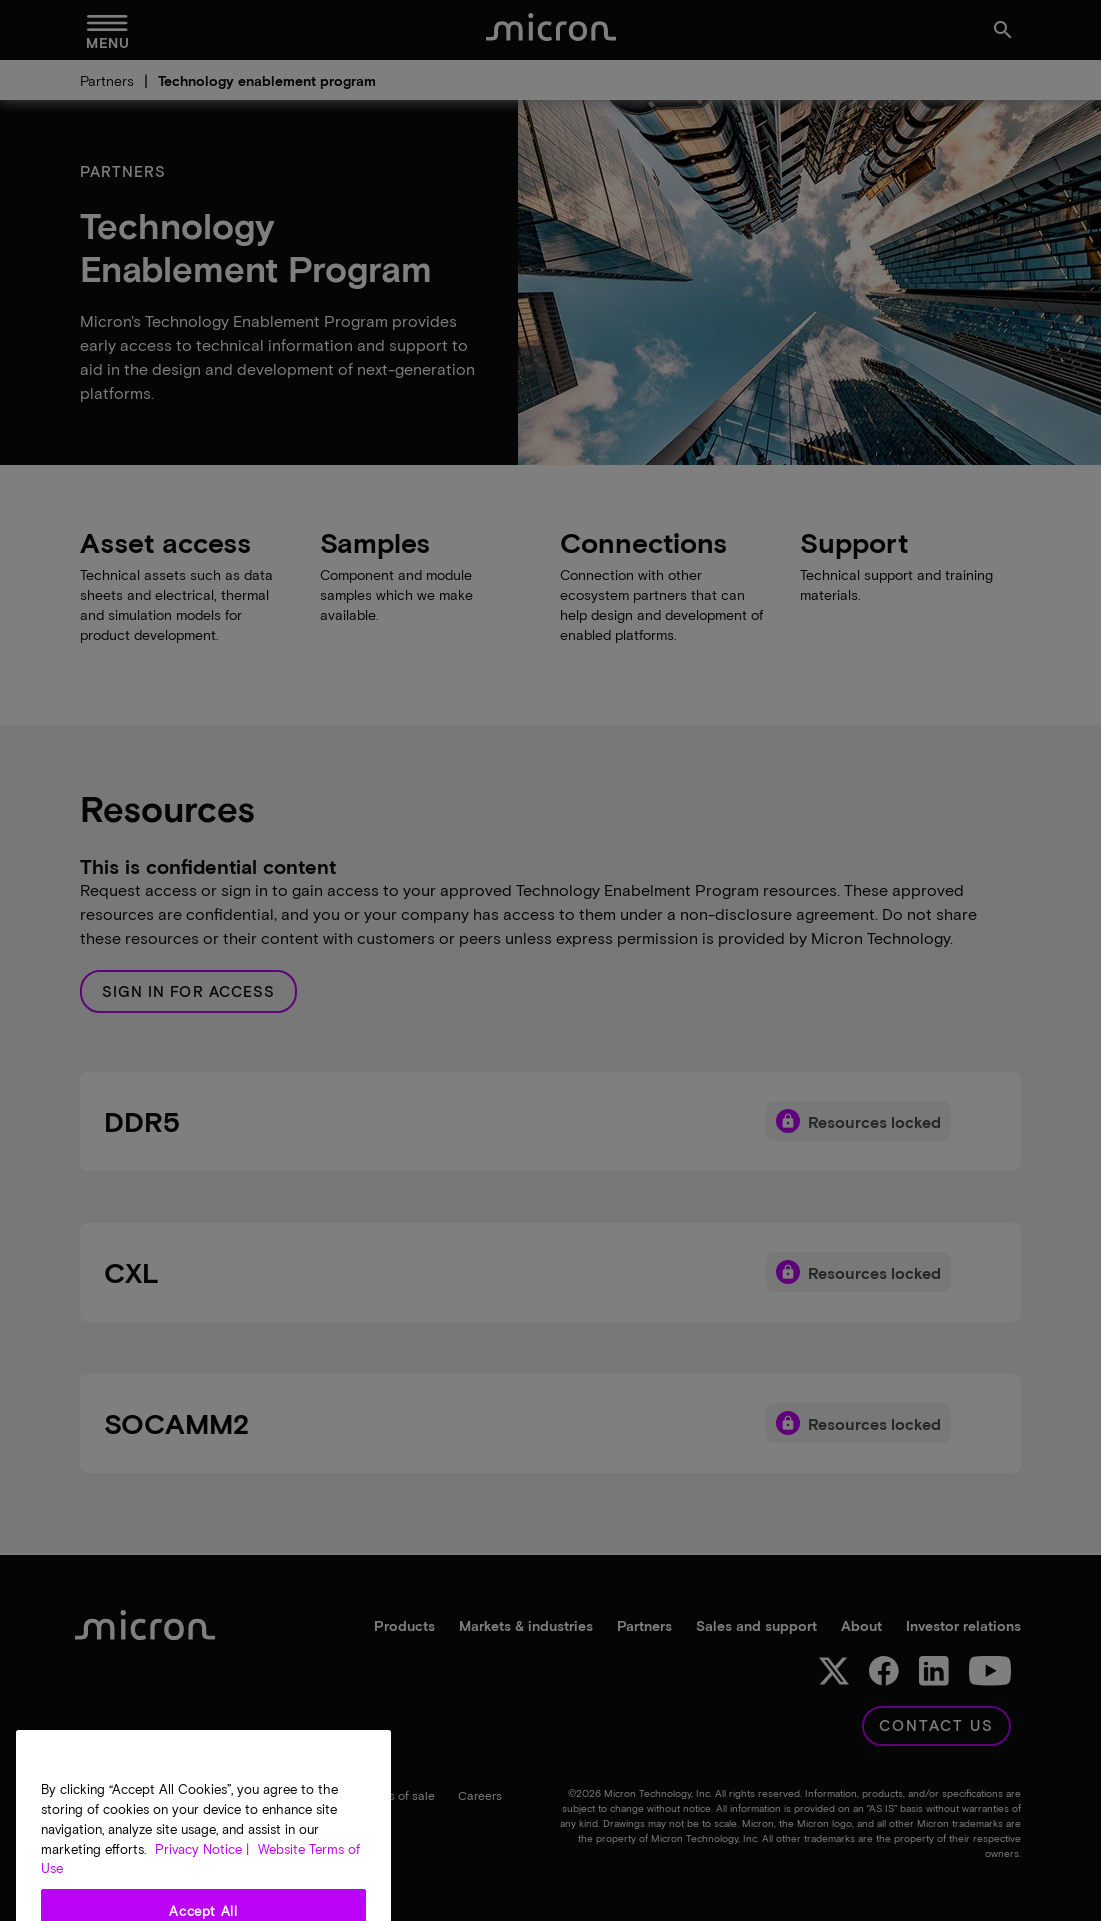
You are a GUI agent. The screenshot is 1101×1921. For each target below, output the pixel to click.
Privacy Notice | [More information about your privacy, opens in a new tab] (202, 1891)
